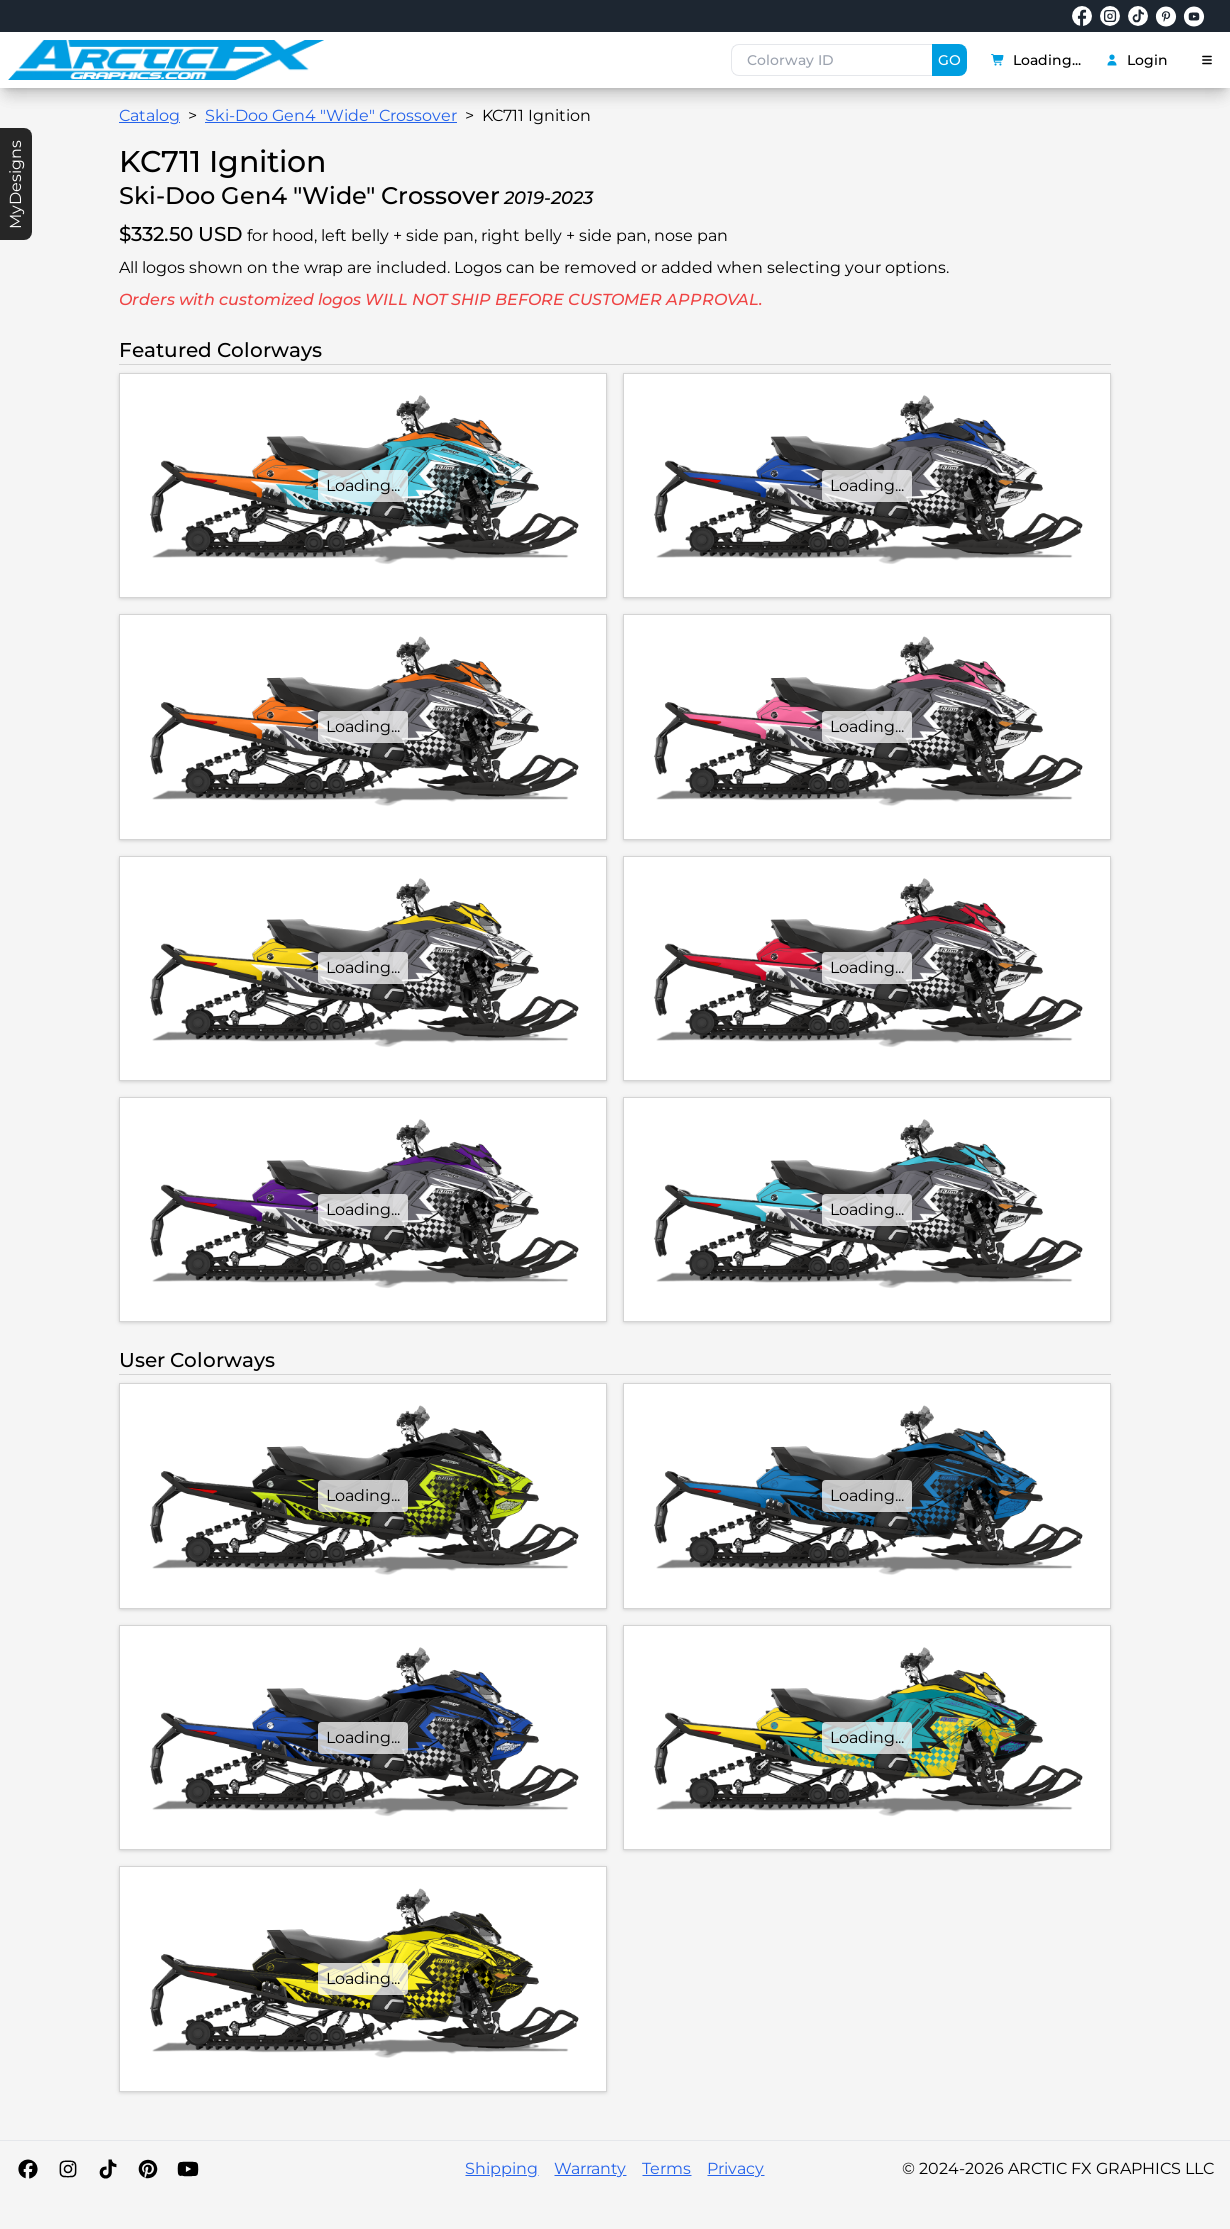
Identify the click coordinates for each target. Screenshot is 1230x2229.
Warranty (590, 2168)
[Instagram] (68, 2169)
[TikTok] (108, 2169)
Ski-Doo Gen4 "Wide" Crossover (331, 115)
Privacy (735, 2168)
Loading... (1036, 60)
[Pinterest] (148, 2169)
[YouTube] (188, 2169)
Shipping (501, 2168)
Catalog (149, 115)
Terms (666, 2168)
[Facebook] (28, 2169)
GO (949, 60)
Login (1136, 60)
